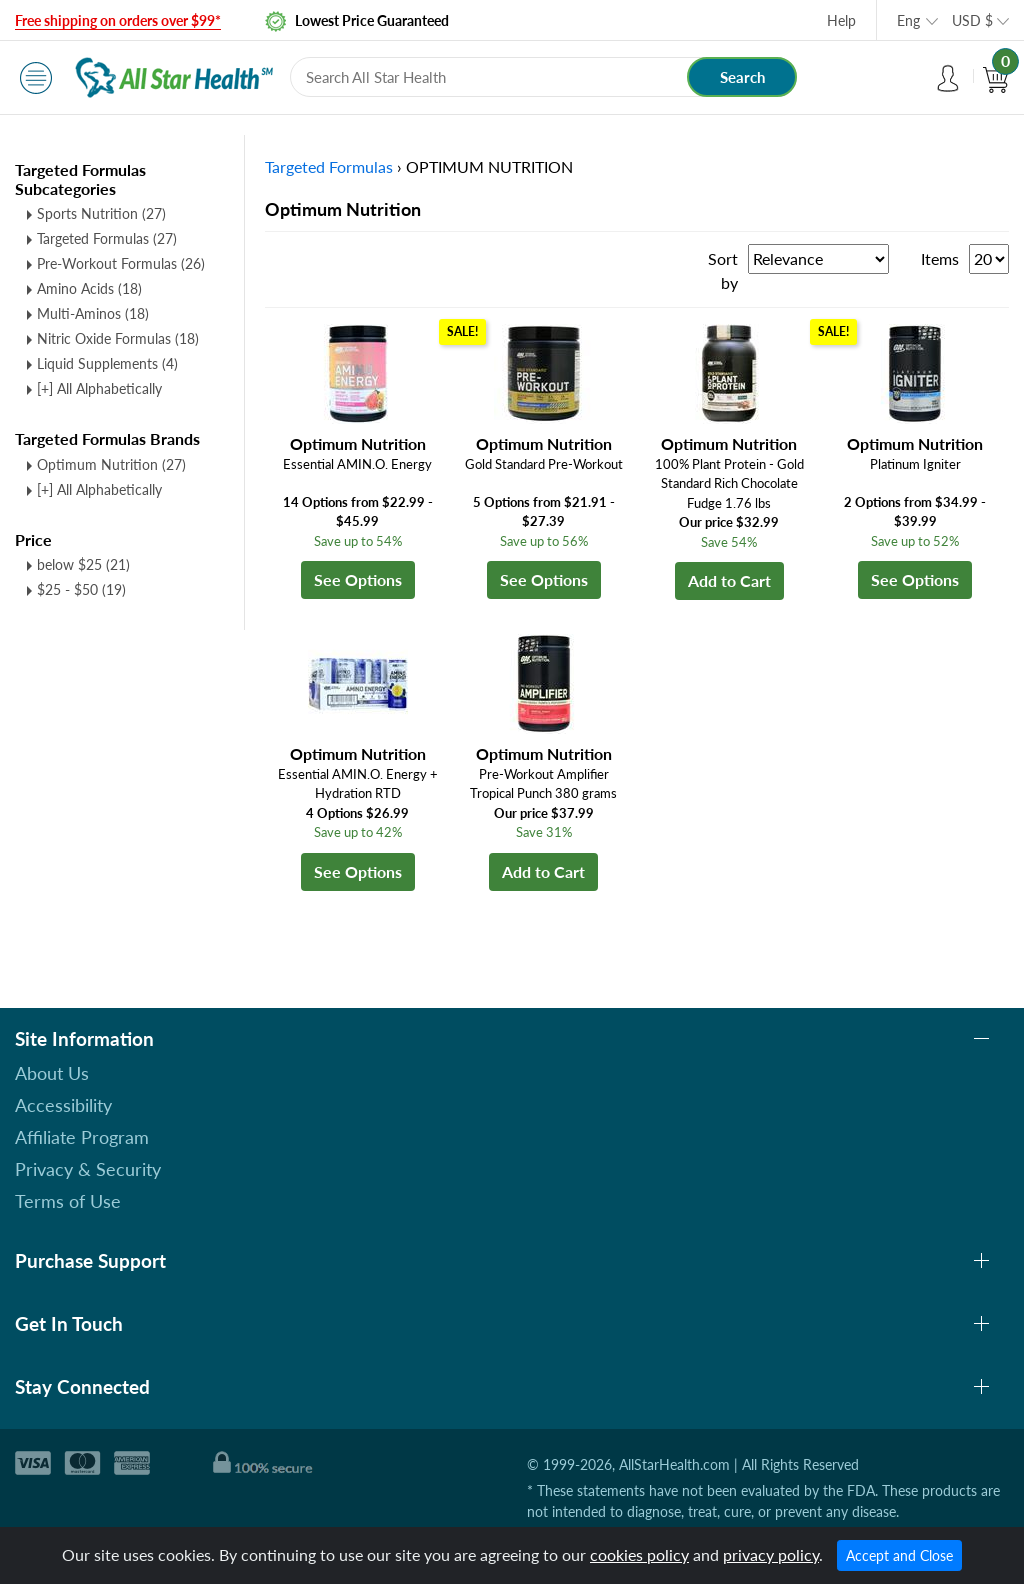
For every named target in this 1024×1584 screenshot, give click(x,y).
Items (940, 258)
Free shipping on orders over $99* (118, 20)
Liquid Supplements (107, 363)
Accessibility (63, 1105)
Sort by (723, 270)
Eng (908, 20)
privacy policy (771, 1554)
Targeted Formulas (107, 238)
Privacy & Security (88, 1169)
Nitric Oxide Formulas (118, 338)
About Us (52, 1073)
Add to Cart (729, 580)
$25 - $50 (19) (81, 589)
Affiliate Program (82, 1137)
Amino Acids (89, 288)
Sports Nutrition (101, 213)
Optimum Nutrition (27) (111, 464)
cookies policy (639, 1554)
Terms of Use (68, 1201)
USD (972, 20)
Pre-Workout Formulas (121, 263)
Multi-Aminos (93, 313)
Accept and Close (899, 1555)
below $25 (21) (83, 564)
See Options (358, 579)
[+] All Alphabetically (99, 388)
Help (841, 20)
